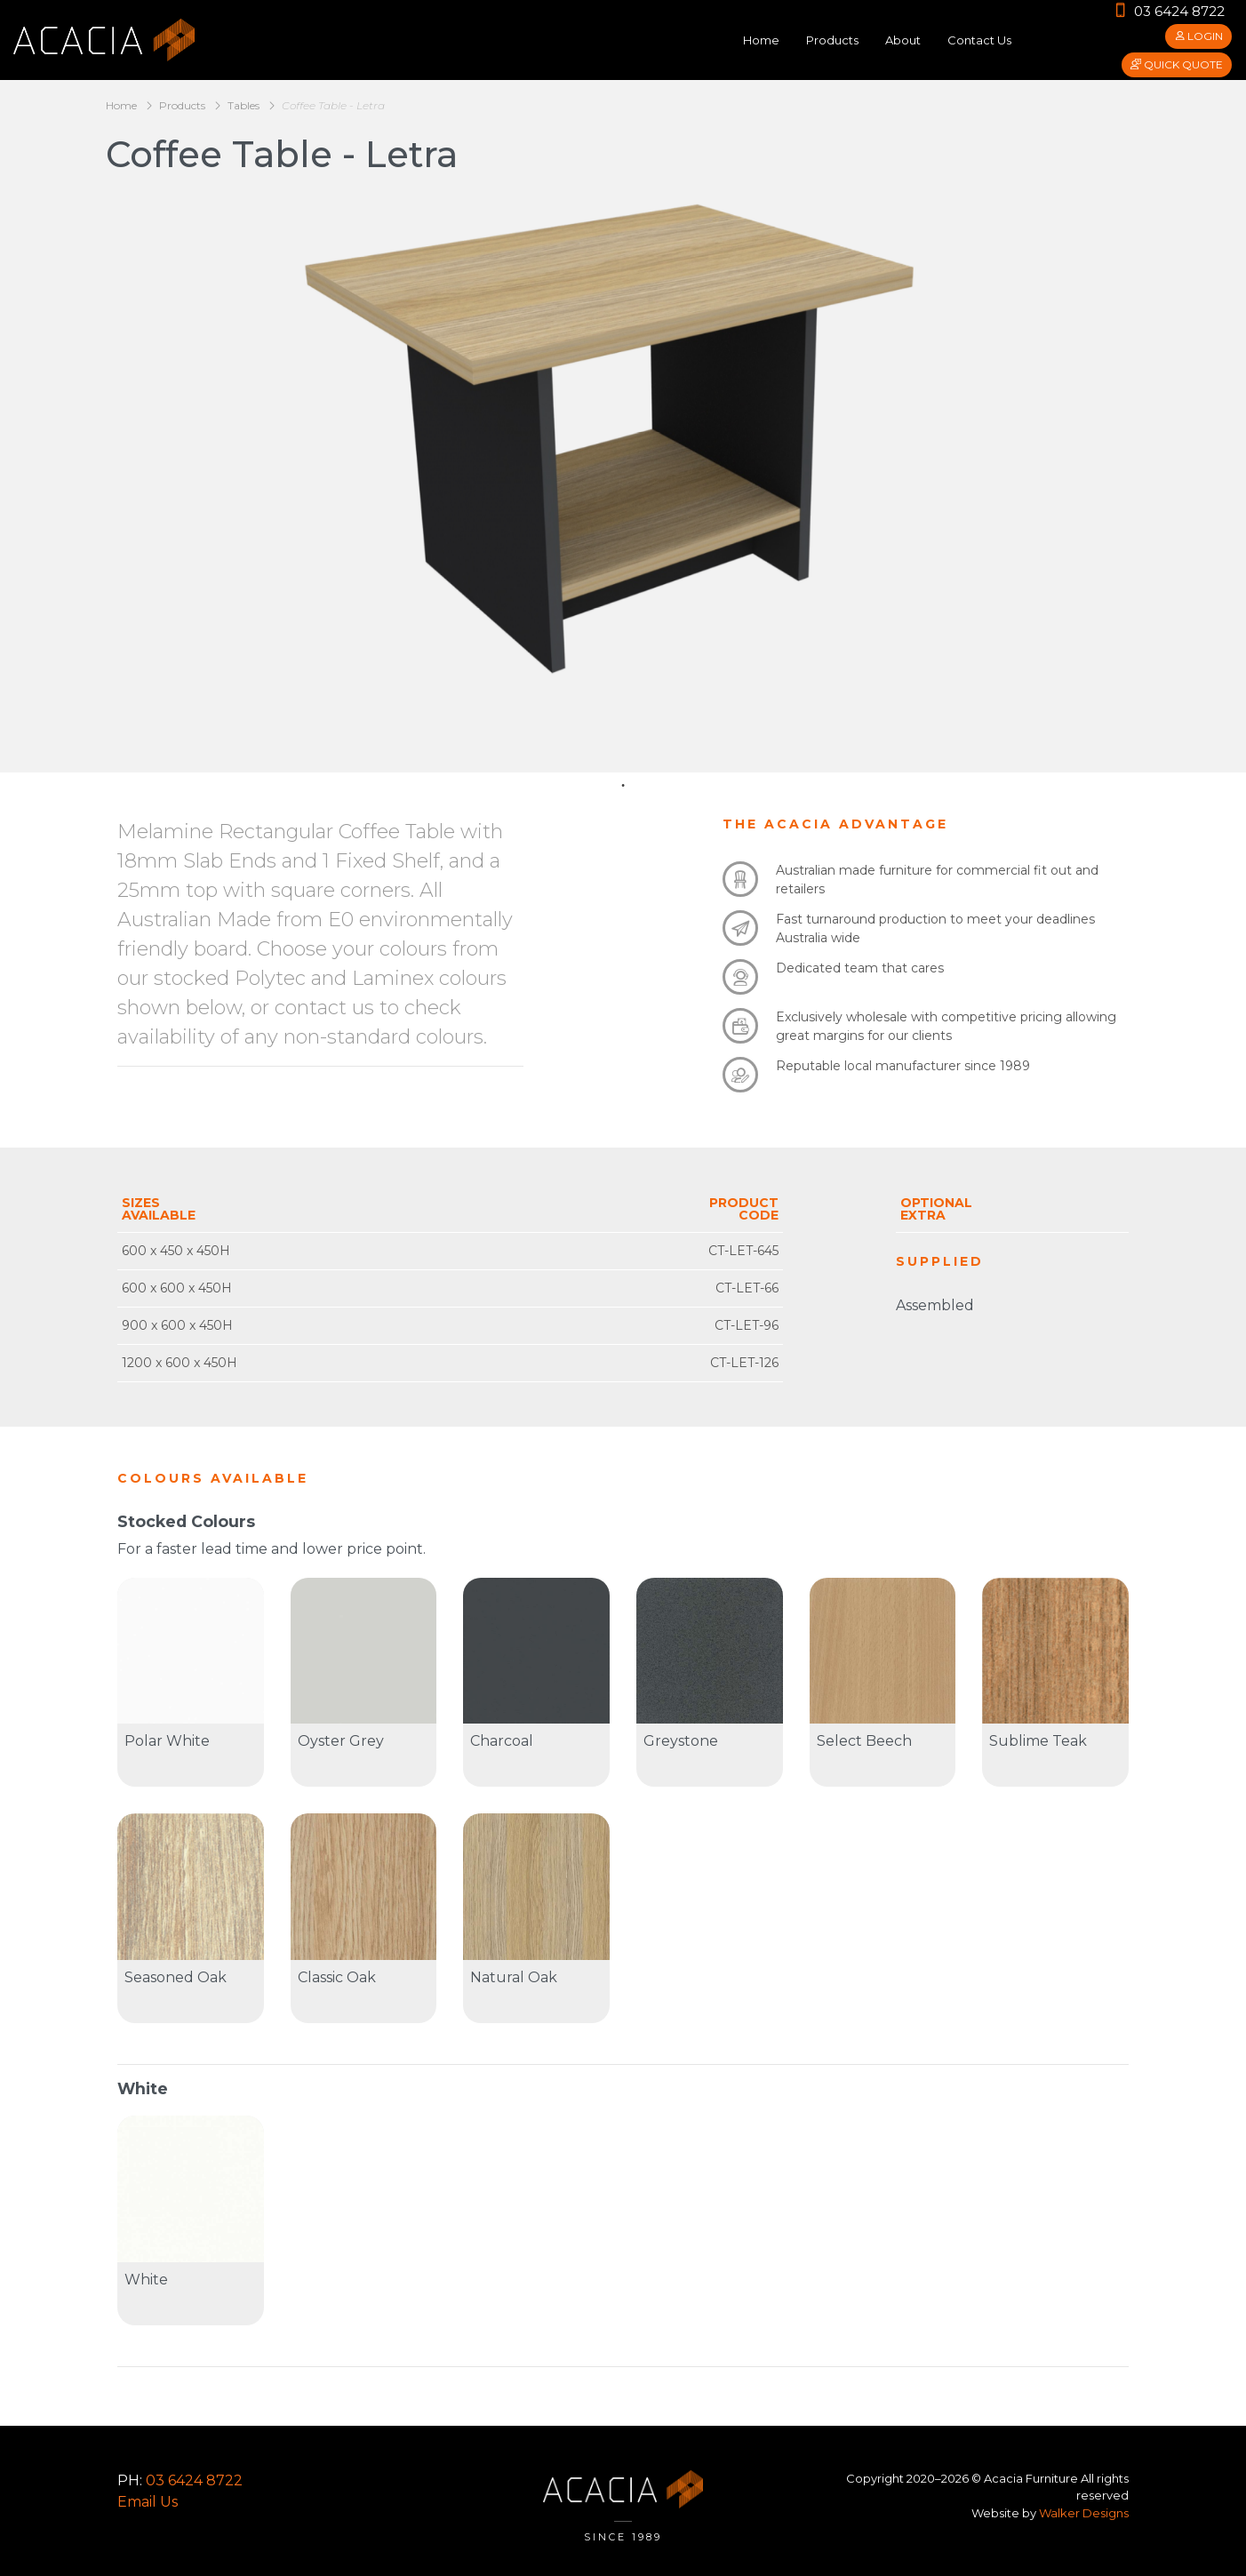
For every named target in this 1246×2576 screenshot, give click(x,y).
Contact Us (979, 40)
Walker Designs (1084, 2513)
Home (761, 40)
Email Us (147, 2501)
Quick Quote (1176, 64)
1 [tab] (623, 786)
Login (1198, 36)
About (903, 40)
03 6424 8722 (1169, 11)
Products (832, 40)
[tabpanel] (623, 426)
